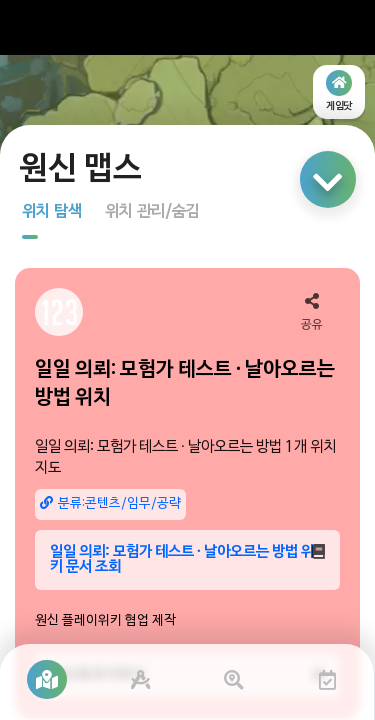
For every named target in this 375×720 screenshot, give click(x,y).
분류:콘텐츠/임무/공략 (110, 503)
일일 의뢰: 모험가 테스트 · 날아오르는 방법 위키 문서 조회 (187, 559)
